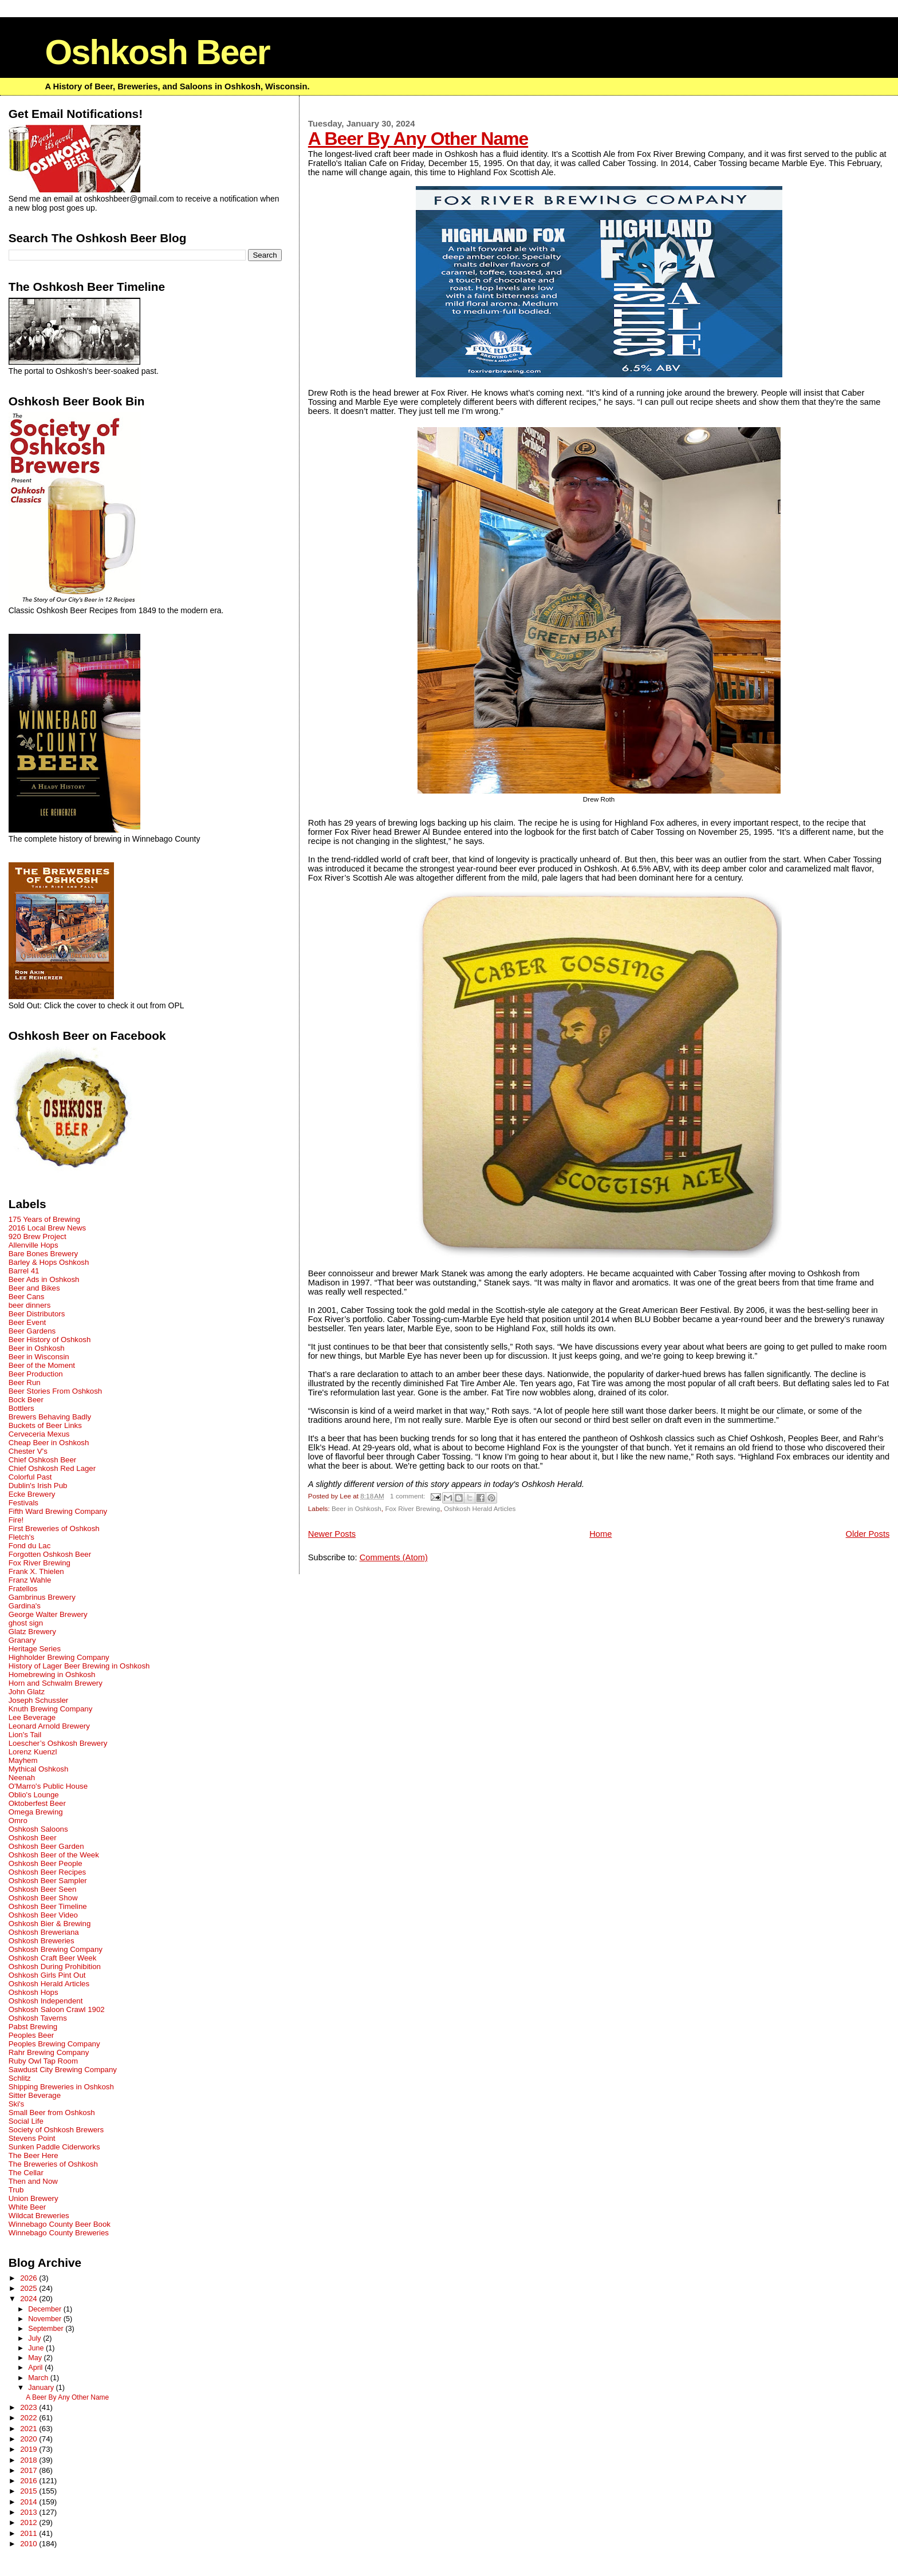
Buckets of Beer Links (45, 1425)
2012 (29, 2522)
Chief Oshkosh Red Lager (52, 1468)
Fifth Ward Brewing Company (58, 1511)
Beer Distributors (37, 1313)
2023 (29, 2407)
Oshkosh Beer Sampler (48, 1880)
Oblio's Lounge (34, 1794)
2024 (29, 2298)
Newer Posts (332, 1534)
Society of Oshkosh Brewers (56, 2129)
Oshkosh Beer (157, 52)
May (36, 2358)
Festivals (23, 1502)
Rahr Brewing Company (49, 2052)
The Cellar (26, 2172)
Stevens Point (32, 2138)
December (46, 2309)
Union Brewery (33, 2198)
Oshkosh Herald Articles (479, 1508)
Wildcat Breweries (39, 2215)
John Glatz (27, 1691)
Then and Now (33, 2181)
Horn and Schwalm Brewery (56, 1683)
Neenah (22, 1777)
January (42, 2388)
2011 (29, 2533)
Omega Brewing (36, 1812)
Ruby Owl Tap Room (43, 2061)
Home (600, 1534)
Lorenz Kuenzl (33, 1751)
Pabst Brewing (33, 2026)
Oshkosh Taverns (38, 2018)
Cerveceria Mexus (39, 1434)
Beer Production (36, 1374)
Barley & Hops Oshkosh (49, 1262)
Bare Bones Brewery (43, 1253)
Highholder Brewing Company (59, 1657)
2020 (29, 2439)
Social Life (26, 2121)
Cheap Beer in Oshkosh (49, 1442)
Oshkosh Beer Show (43, 1897)
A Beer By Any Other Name (418, 138)
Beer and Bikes (34, 1288)
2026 (29, 2278)
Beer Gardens (32, 1331)
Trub (16, 2190)
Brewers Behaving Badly (50, 1417)
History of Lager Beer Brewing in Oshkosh (79, 1666)
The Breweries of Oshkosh (53, 2164)
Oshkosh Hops (33, 1992)
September (46, 2329)
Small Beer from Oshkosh (52, 2112)
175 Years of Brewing (44, 1219)
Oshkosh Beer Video (43, 1915)
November (46, 2319)
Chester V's (28, 1451)
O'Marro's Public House (48, 1786)
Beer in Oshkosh (356, 1508)
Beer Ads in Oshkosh (44, 1279)
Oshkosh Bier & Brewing (50, 1923)
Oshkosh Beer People (45, 1863)
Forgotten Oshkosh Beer (50, 1554)
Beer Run (25, 1382)
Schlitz (20, 2078)
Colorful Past (30, 1477)
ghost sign (26, 1623)
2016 (29, 2480)
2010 (29, 2543)
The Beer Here (33, 2155)
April (36, 2368)
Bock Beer (26, 1399)
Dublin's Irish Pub (38, 1485)
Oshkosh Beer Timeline (48, 1906)
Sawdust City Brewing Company (63, 2069)
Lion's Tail (25, 1734)
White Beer (27, 2207)
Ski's (17, 2104)
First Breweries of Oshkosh (54, 1528)
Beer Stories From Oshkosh (55, 1391)
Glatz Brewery (32, 1631)
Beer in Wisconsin (39, 1356)
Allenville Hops (33, 1245)
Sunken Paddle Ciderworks (54, 2147)
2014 (29, 2502)
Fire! (16, 1520)
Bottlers (21, 1408)
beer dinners (30, 1305)
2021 (29, 2428)
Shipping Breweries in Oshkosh (61, 2086)
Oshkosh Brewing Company (56, 1949)
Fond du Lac (30, 1545)
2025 (29, 2288)
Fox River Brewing (412, 1508)
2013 (29, 2512)
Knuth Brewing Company (51, 1709)
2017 (29, 2470)
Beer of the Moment (42, 1365)
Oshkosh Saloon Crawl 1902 (57, 2009)
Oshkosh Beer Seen (43, 1889)
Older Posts (868, 1534)
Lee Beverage (32, 1717)
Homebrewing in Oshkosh (52, 1674)
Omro (18, 1820)
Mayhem (23, 1760)
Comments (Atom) (394, 1557)
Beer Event (27, 1322)
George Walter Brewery (48, 1614)
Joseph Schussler (39, 1700)
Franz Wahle (30, 1580)
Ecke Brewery (32, 1494)
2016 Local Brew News (47, 1228)
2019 (29, 2449)
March (39, 2378)
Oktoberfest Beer (37, 1803)
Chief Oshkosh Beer (43, 1459)
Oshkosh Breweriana (44, 1932)
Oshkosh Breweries (41, 1940)
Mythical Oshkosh (39, 1769)
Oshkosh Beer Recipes (47, 1872)
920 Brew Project (37, 1236)
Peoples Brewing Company (54, 2044)
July (35, 2338)
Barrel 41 (24, 1271)
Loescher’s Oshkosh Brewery (58, 1743)
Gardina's (25, 1605)
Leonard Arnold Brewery (49, 1726)
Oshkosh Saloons (38, 1829)
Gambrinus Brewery (42, 1597)
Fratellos (23, 1588)
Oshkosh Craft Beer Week (53, 1958)
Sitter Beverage (35, 2095)
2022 (29, 2417)
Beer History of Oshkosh (50, 1339)
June (37, 2348)
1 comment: (408, 1496)
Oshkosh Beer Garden (46, 1846)
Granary (22, 1640)
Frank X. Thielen (36, 1571)
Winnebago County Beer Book (60, 2224)
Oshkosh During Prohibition (55, 1966)
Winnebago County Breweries (59, 2232)
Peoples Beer (31, 2035)
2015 (29, 2491)
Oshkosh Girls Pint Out (47, 1975)
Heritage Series (35, 1648)
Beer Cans (27, 1296)
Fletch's (21, 1537)
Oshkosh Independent (46, 2001)
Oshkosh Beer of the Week (54, 1855)
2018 (29, 2460)
